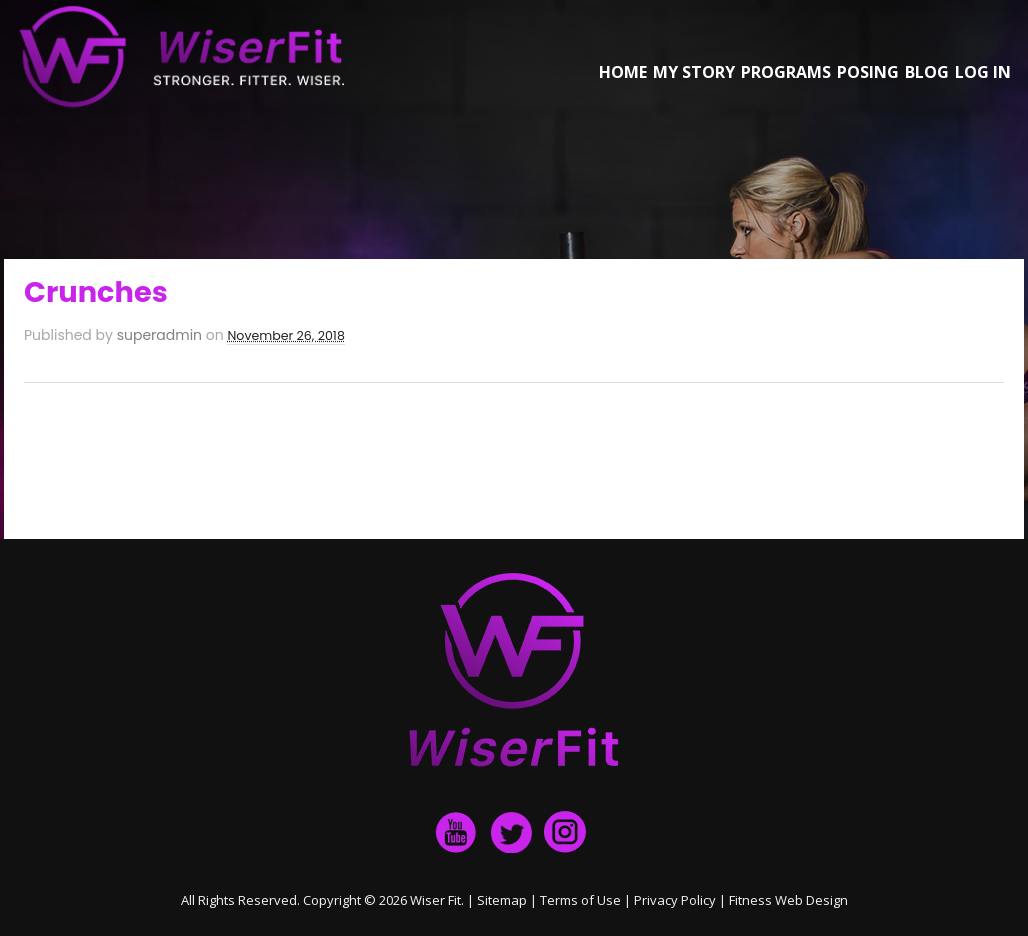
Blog (927, 72)
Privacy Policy (675, 900)
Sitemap (502, 900)
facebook (457, 832)
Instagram (565, 832)
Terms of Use (580, 900)
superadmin (159, 335)
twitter (511, 832)
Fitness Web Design (788, 900)
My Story (694, 72)
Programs (786, 72)
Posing (868, 72)
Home (623, 72)
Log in (983, 72)
